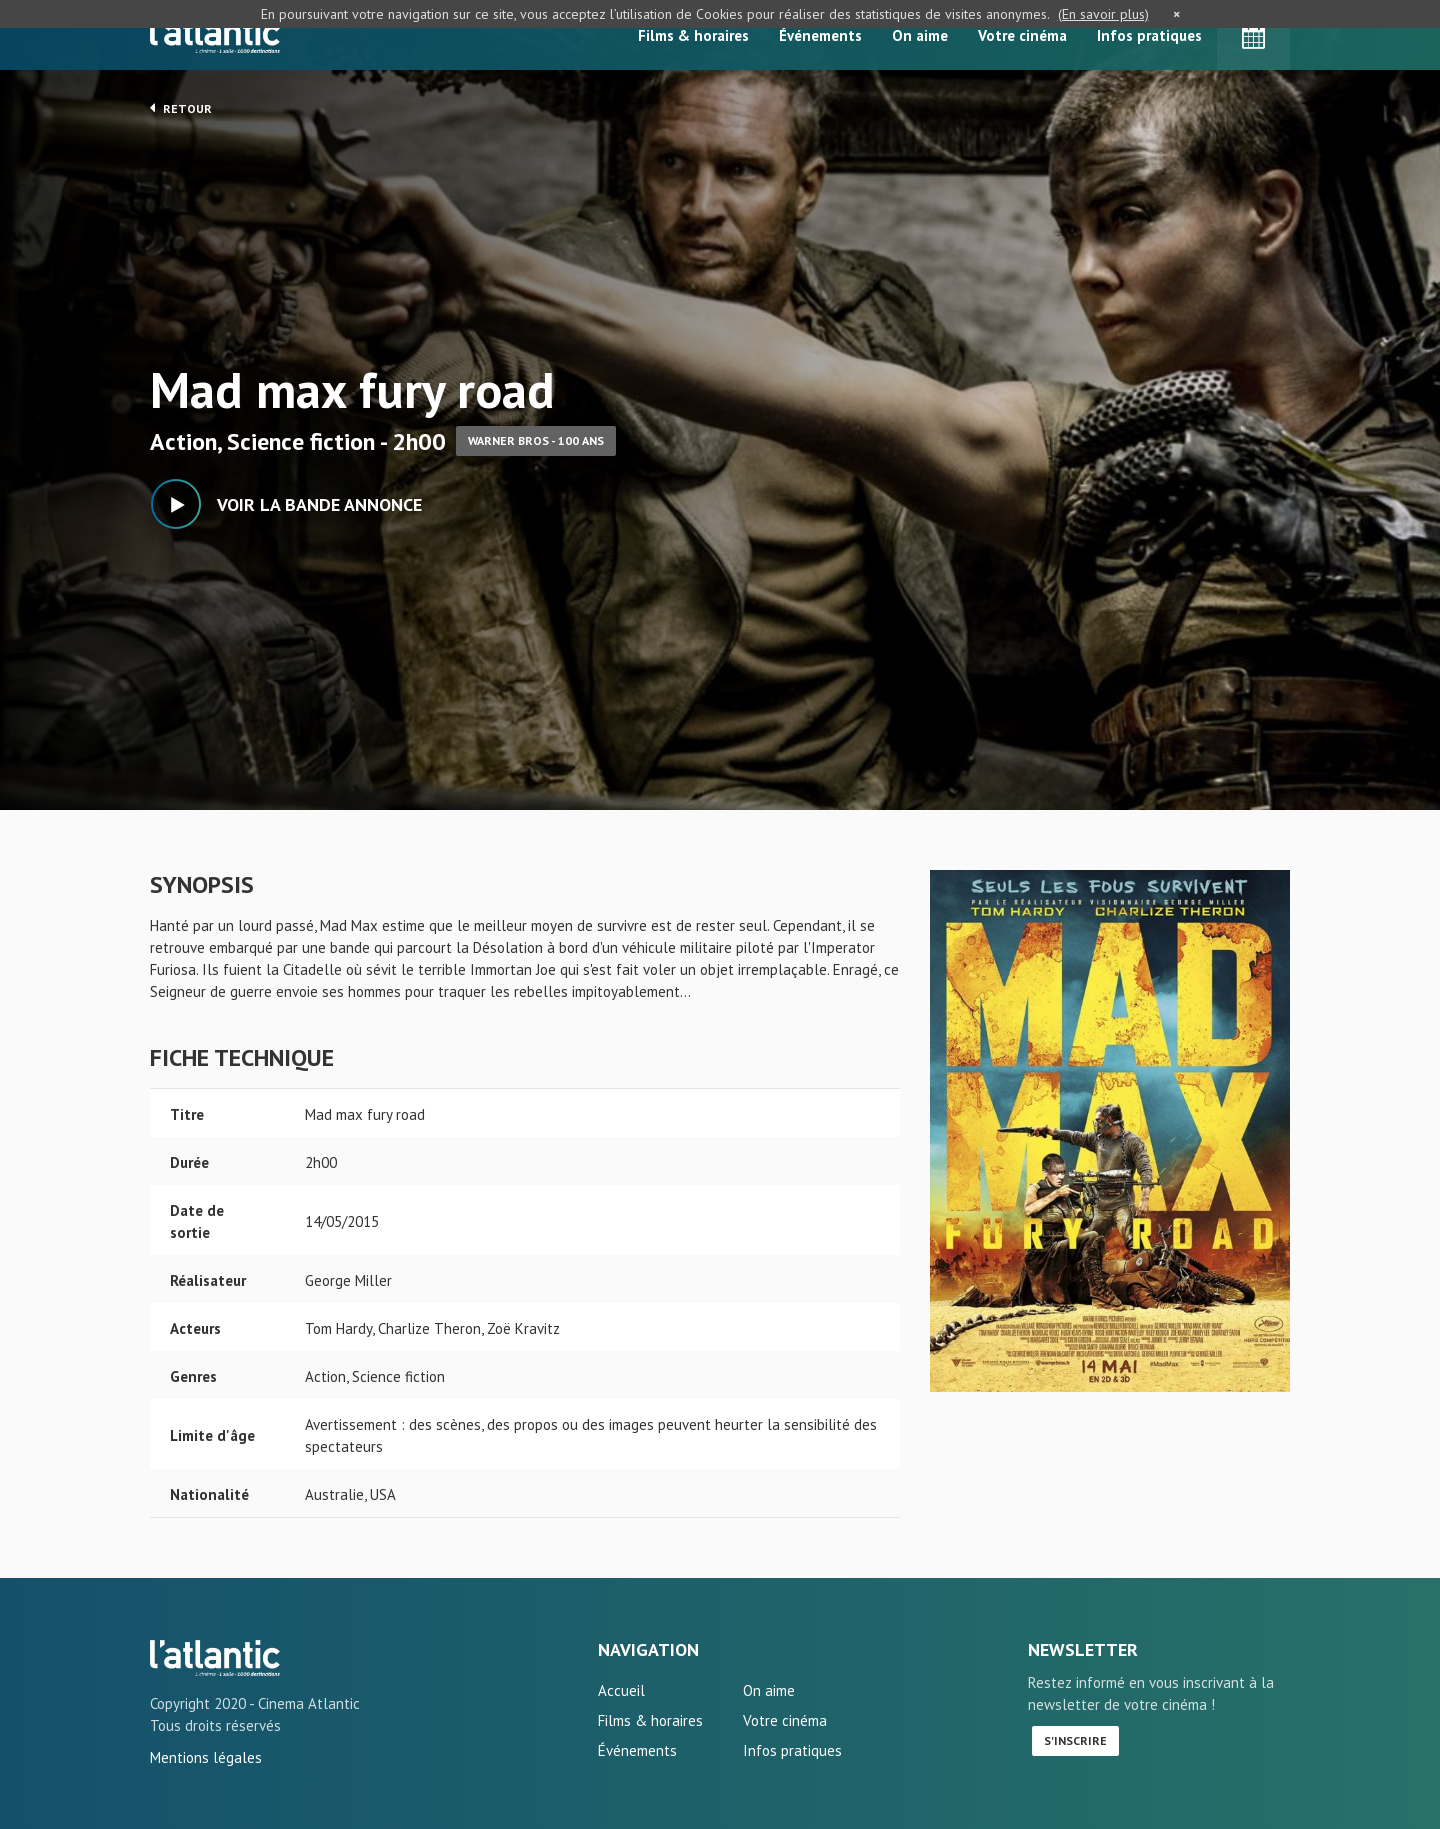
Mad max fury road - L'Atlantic (215, 1658)
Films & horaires (693, 35)
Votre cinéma (1022, 35)
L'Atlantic (215, 35)
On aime (920, 35)
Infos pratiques (1149, 35)
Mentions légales (206, 1757)
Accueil (621, 1690)
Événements (820, 35)
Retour (181, 108)
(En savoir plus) (1103, 14)
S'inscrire (1075, 1740)
